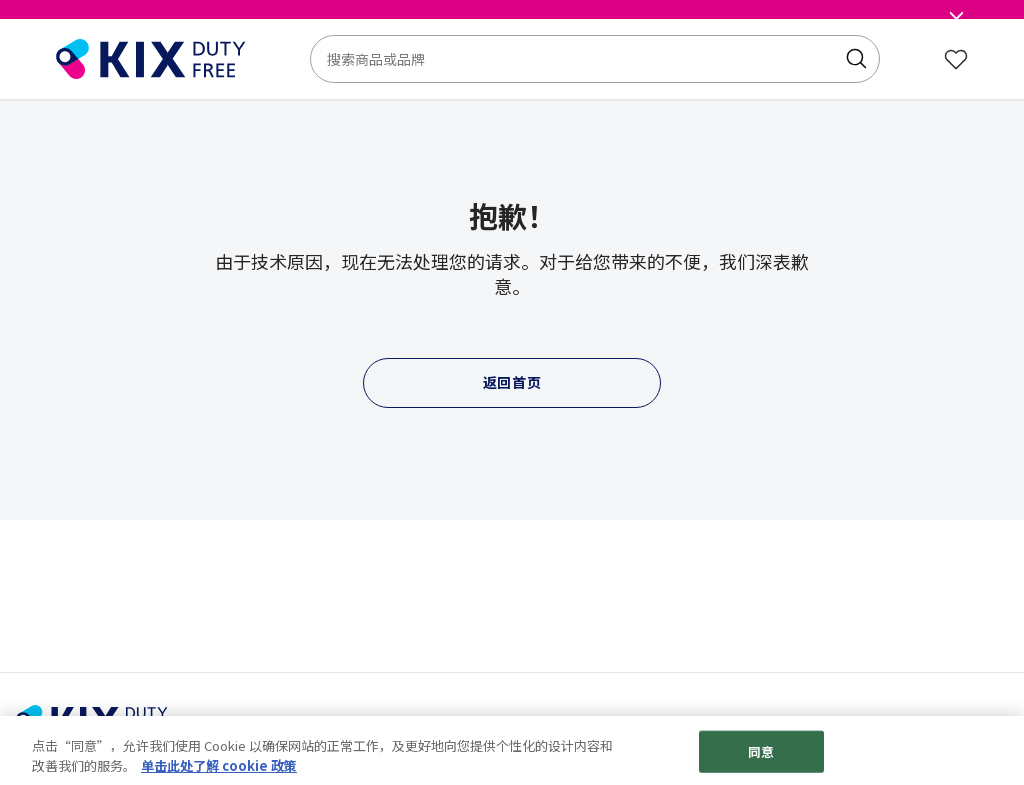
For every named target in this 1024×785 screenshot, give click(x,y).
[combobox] (595, 59)
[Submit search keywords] (856, 59)
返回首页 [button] (512, 382)
